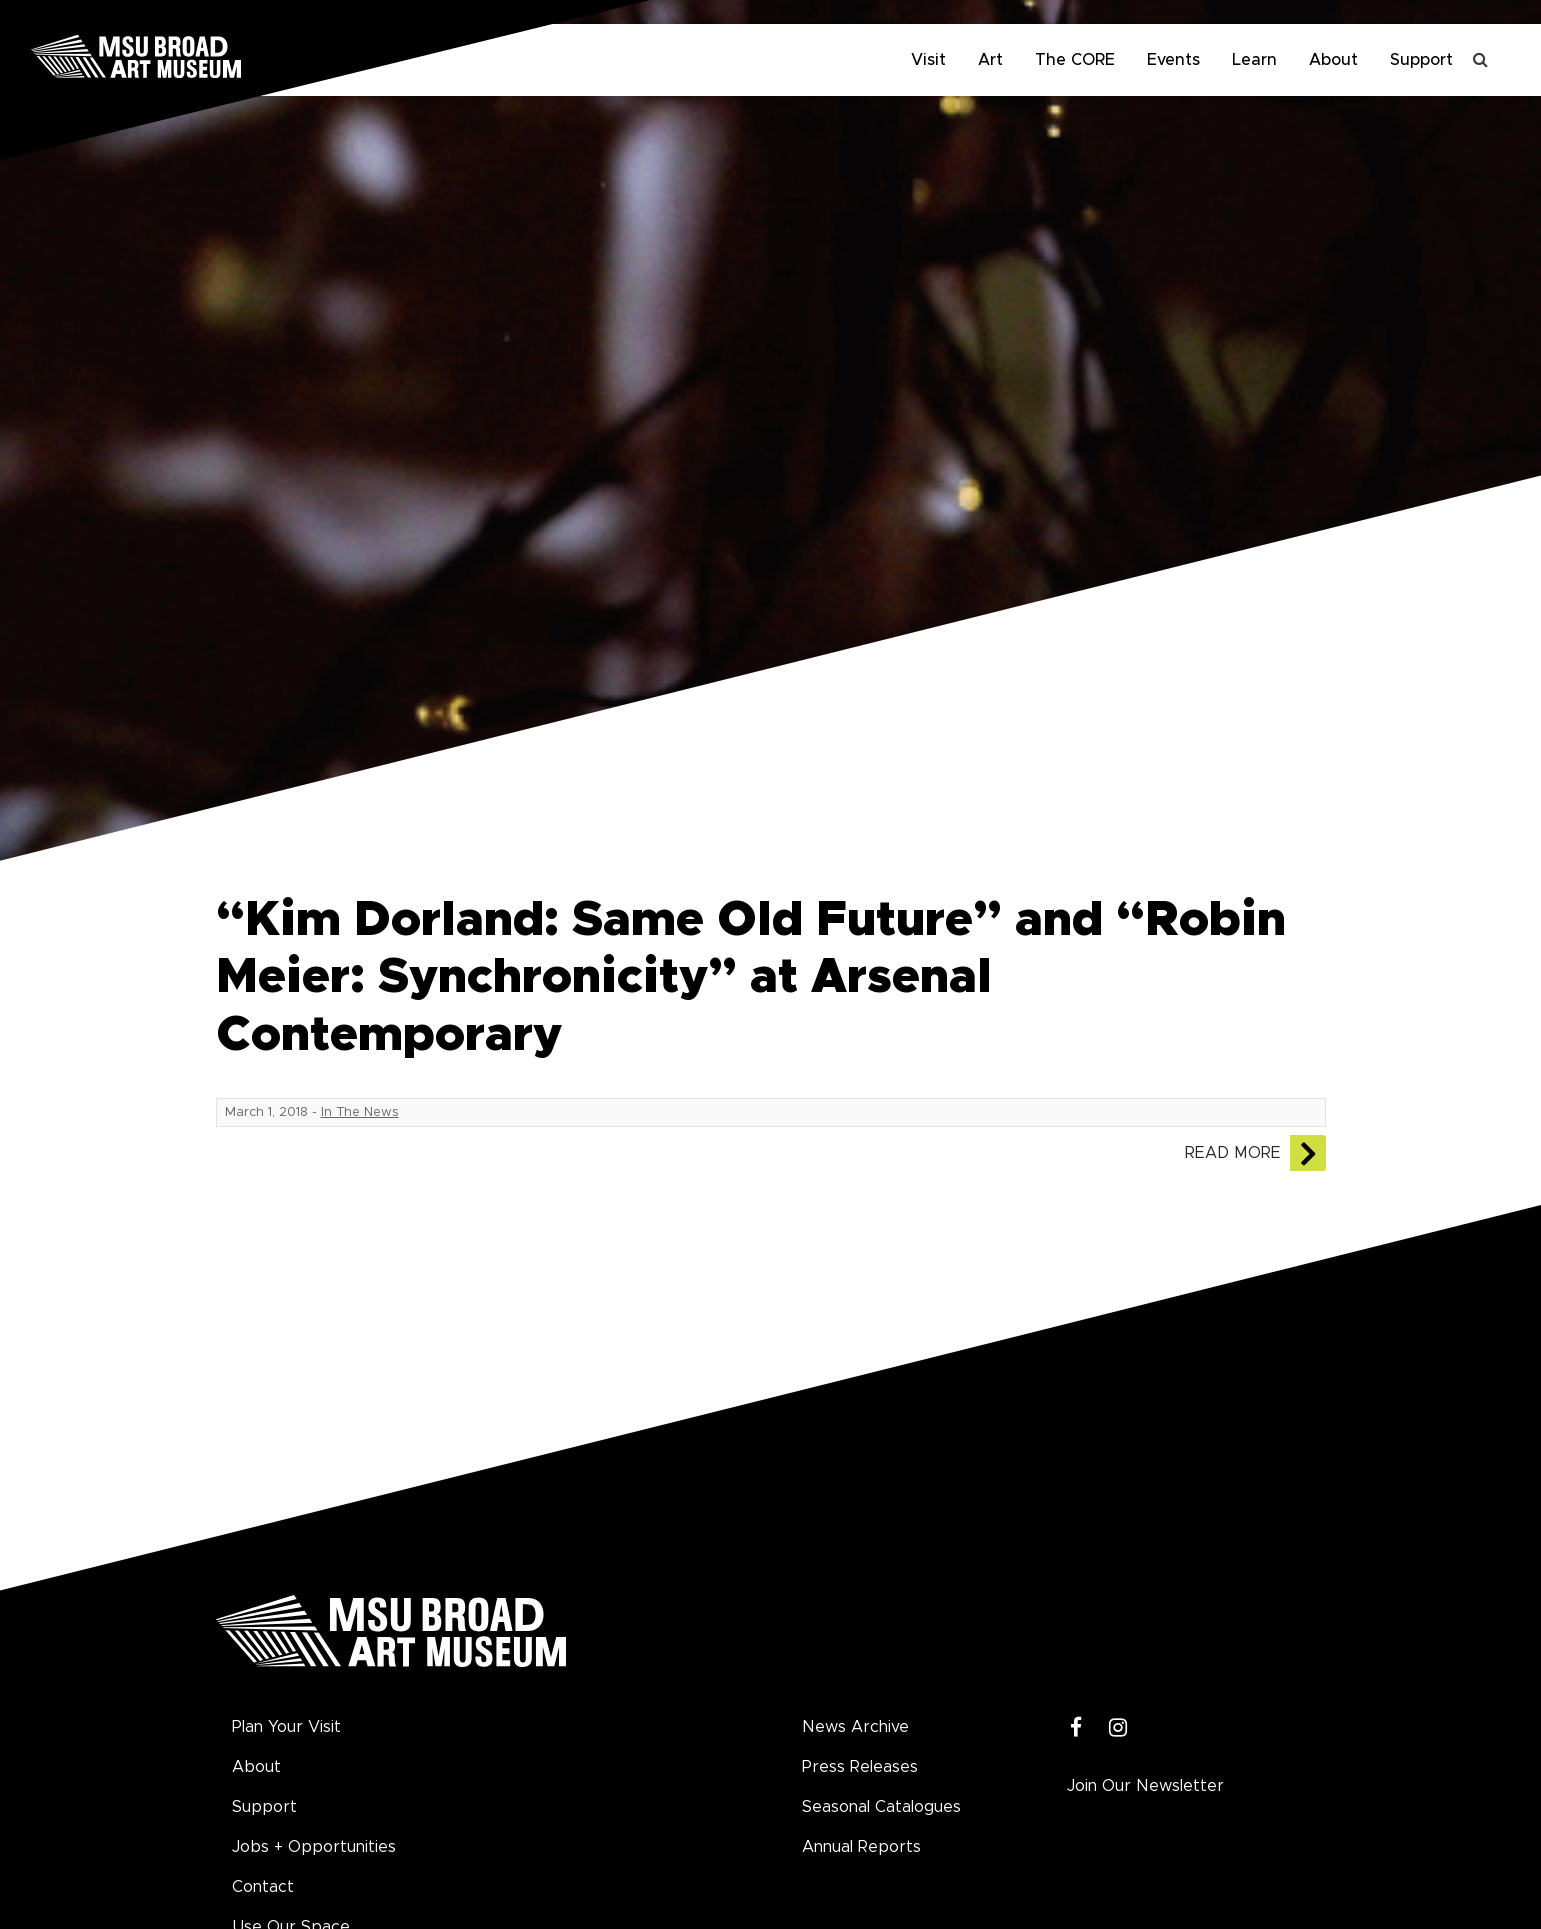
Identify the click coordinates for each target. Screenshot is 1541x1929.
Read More (1233, 1153)
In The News (360, 1112)
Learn (1254, 60)
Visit (928, 60)
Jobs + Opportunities (314, 1847)
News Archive (855, 1727)
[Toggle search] (1481, 60)
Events (1173, 60)
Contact (263, 1887)
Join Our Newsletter (1145, 1786)
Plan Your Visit (286, 1727)
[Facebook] (1076, 1728)
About (1333, 60)
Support (1421, 60)
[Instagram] (1118, 1728)
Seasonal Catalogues (881, 1807)
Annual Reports (861, 1847)
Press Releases (860, 1767)
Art (990, 60)
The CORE (1075, 60)
